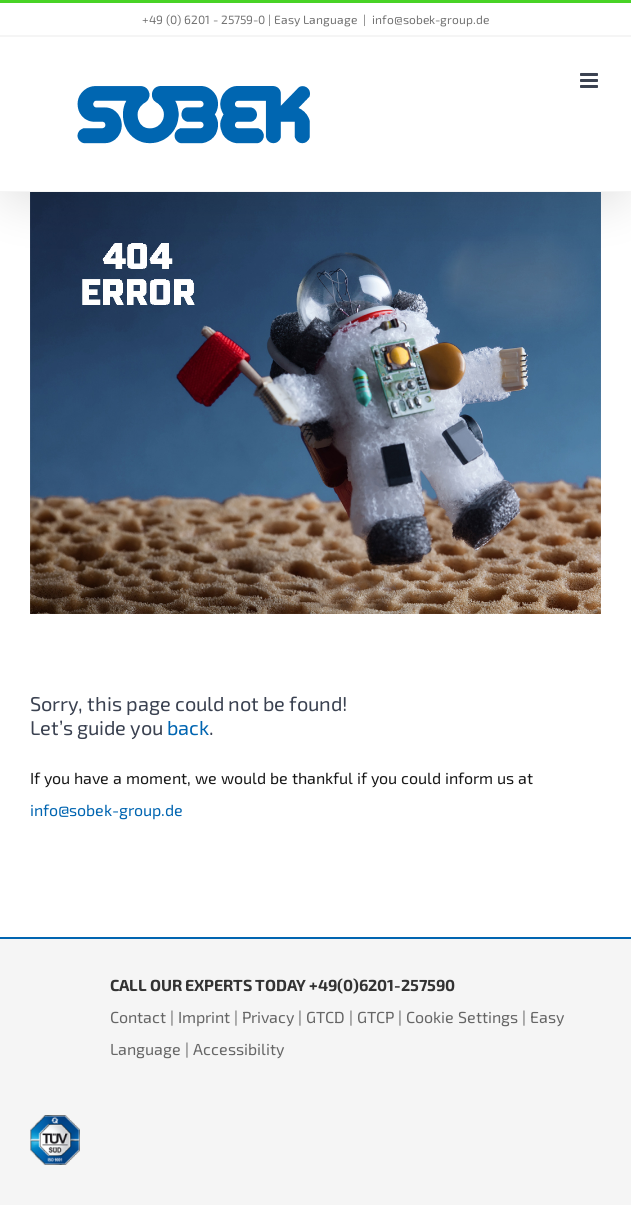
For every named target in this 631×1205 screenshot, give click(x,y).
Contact (138, 1016)
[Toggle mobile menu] (590, 80)
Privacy (268, 1016)
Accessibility (238, 1048)
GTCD (325, 1016)
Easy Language (315, 19)
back (188, 727)
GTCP (375, 1016)
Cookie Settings (462, 1016)
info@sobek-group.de (430, 19)
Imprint (204, 1016)
